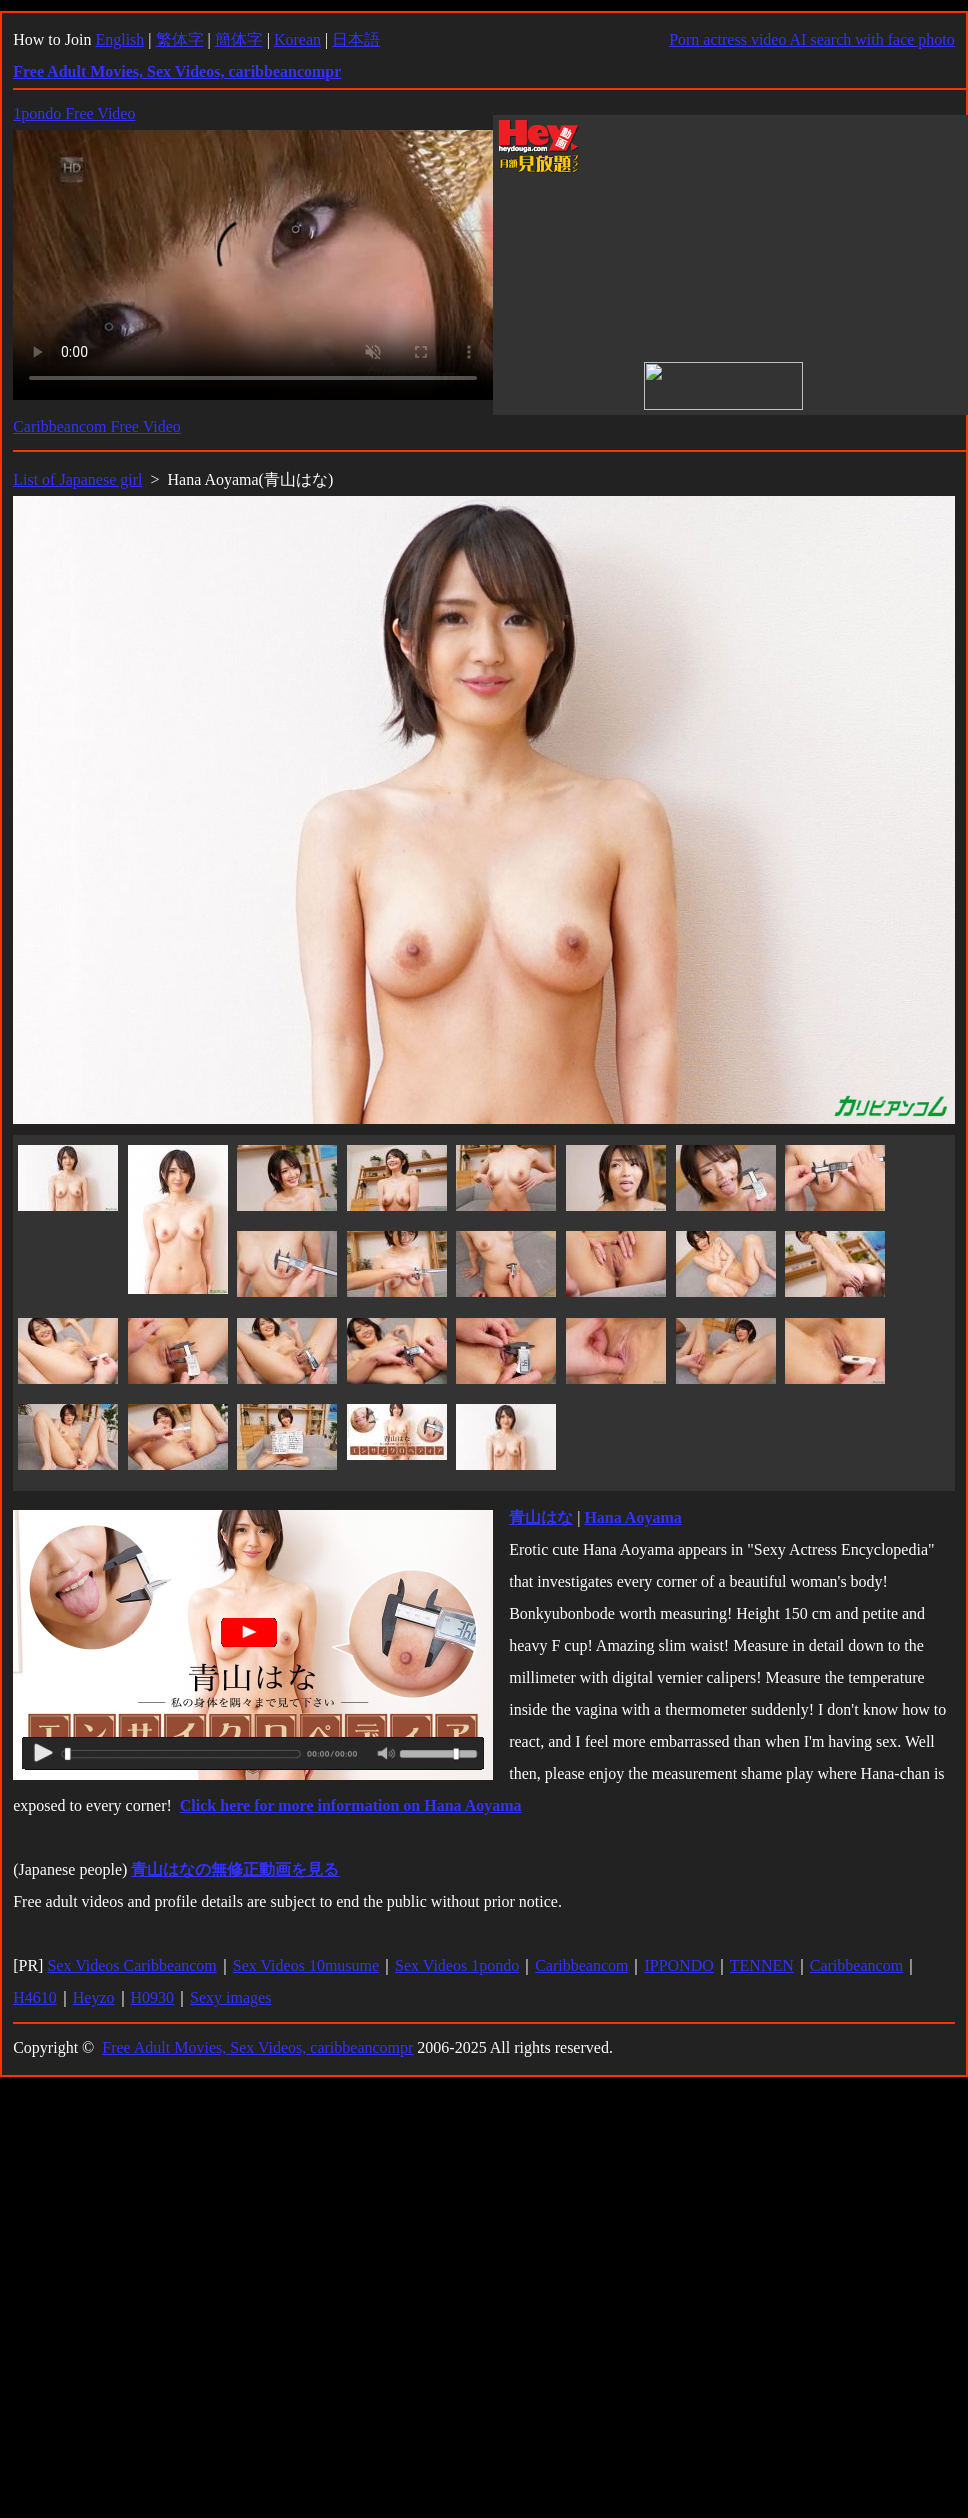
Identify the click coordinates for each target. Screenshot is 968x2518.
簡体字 (239, 39)
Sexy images (230, 1997)
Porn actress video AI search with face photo (812, 39)
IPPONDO (678, 1965)
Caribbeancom (581, 1965)
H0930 (153, 1997)
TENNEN (762, 1965)
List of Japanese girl (77, 479)
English (119, 39)
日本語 (356, 39)
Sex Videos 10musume (306, 1965)
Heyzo (94, 1997)
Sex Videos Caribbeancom (131, 1965)
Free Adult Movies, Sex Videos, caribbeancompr (257, 2047)
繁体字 (180, 39)
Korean (297, 39)
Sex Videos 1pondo (457, 1965)
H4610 (35, 1997)
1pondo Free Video (74, 113)
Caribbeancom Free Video (97, 426)
